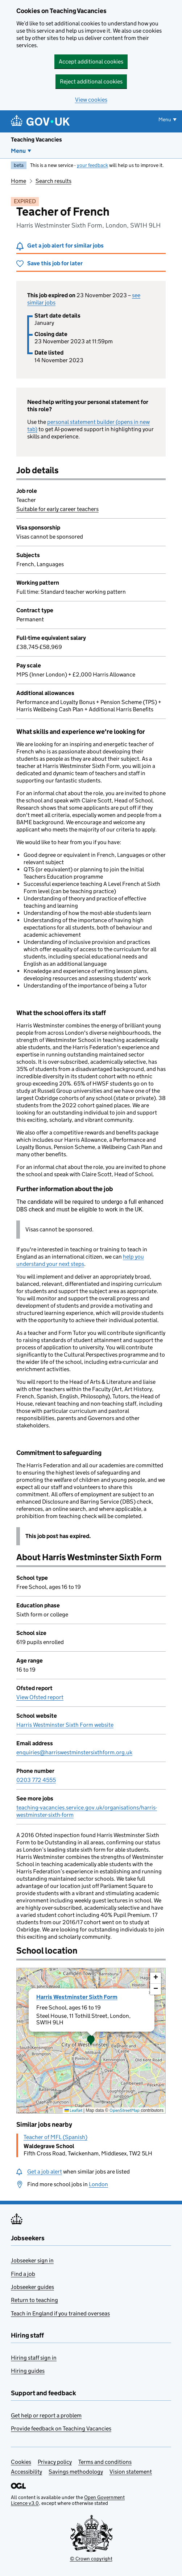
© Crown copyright (91, 2558)
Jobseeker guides (32, 2286)
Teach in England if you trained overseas (60, 2313)
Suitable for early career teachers (57, 509)
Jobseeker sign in (32, 2260)
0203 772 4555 (36, 1779)
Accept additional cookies (91, 61)
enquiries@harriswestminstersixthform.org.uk (74, 1752)
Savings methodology (76, 2471)
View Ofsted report (39, 1697)
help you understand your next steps (80, 1260)
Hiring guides (28, 2370)
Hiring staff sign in (34, 2357)
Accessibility (26, 2471)
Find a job (23, 2273)
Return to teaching (34, 2300)
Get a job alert (44, 2171)
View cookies (91, 99)
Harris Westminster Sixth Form (76, 1997)
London (98, 2184)
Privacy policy (55, 2461)
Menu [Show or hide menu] (164, 119)
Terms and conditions (105, 2461)
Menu (18, 150)
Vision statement (130, 2471)
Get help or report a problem (46, 2415)
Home (18, 180)
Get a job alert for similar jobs (65, 245)
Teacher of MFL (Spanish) (55, 2137)
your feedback (92, 165)
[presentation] (91, 2041)
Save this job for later (55, 263)
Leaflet (73, 2110)
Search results (53, 180)
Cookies (21, 2461)
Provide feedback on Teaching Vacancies (61, 2428)
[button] (91, 2040)
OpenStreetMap (124, 2110)
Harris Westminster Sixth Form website (64, 1724)
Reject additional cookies (91, 81)
